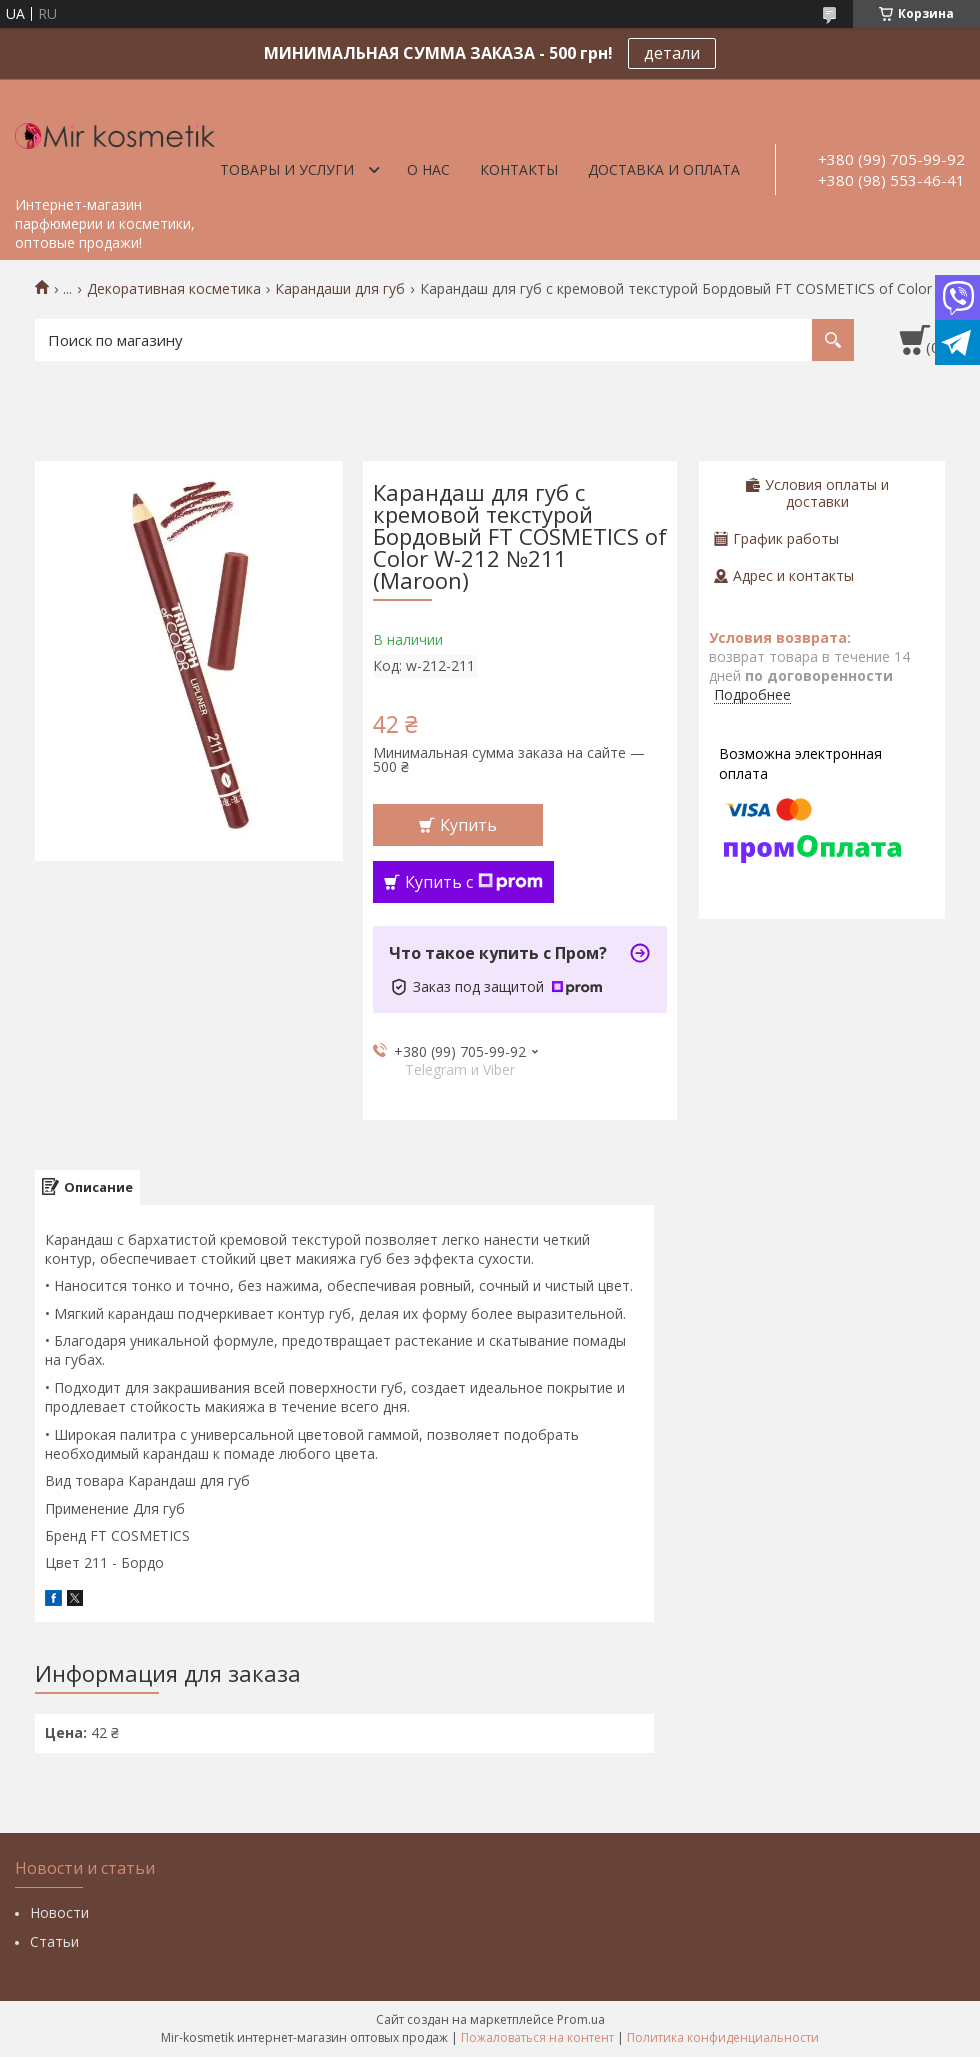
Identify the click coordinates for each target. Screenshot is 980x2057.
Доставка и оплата (664, 169)
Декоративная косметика (174, 289)
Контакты (519, 169)
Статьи (54, 1941)
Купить (468, 825)
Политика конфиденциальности (723, 2037)
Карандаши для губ (340, 289)
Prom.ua (581, 2019)
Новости (59, 1912)
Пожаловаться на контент (537, 2037)
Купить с (474, 882)
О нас (428, 169)
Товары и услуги (287, 169)
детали (672, 53)
